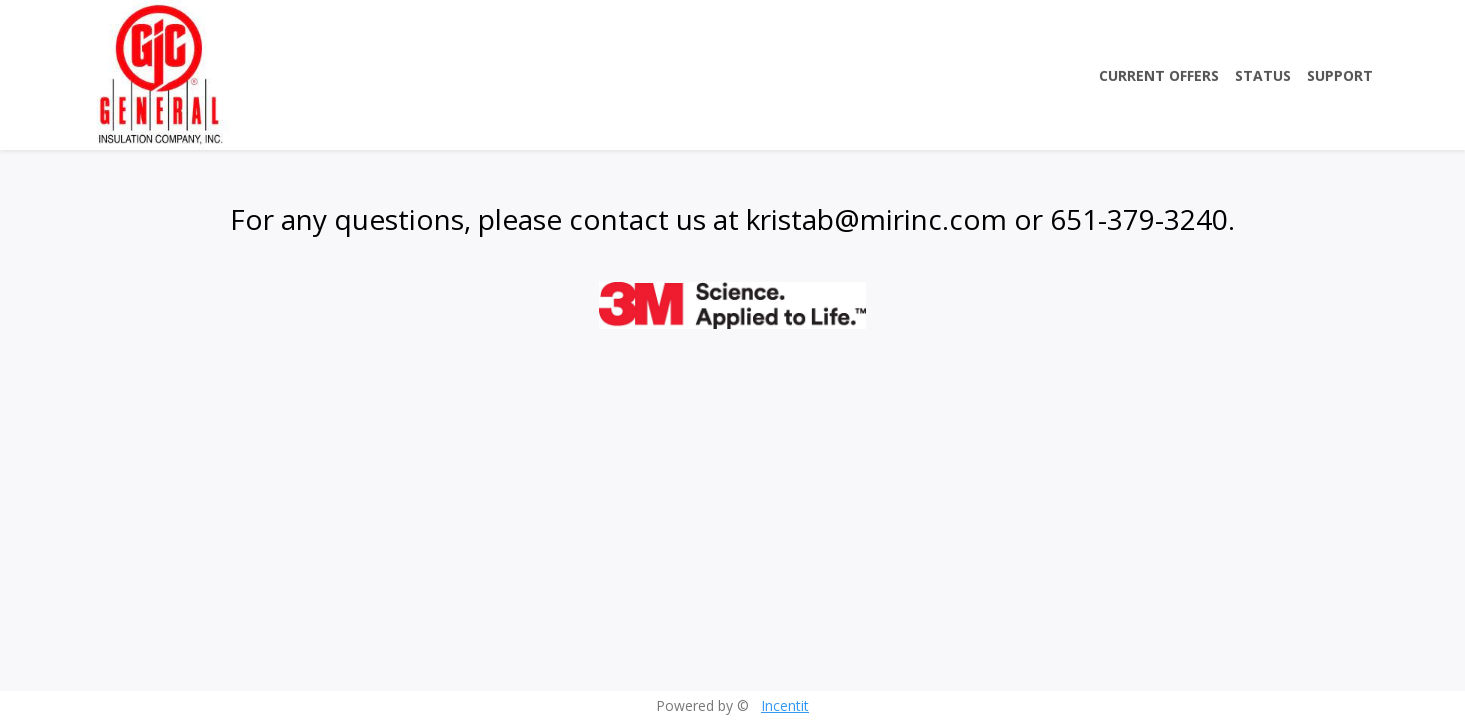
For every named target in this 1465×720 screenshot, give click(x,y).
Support (1340, 75)
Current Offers (1159, 75)
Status (1263, 75)
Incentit (785, 705)
